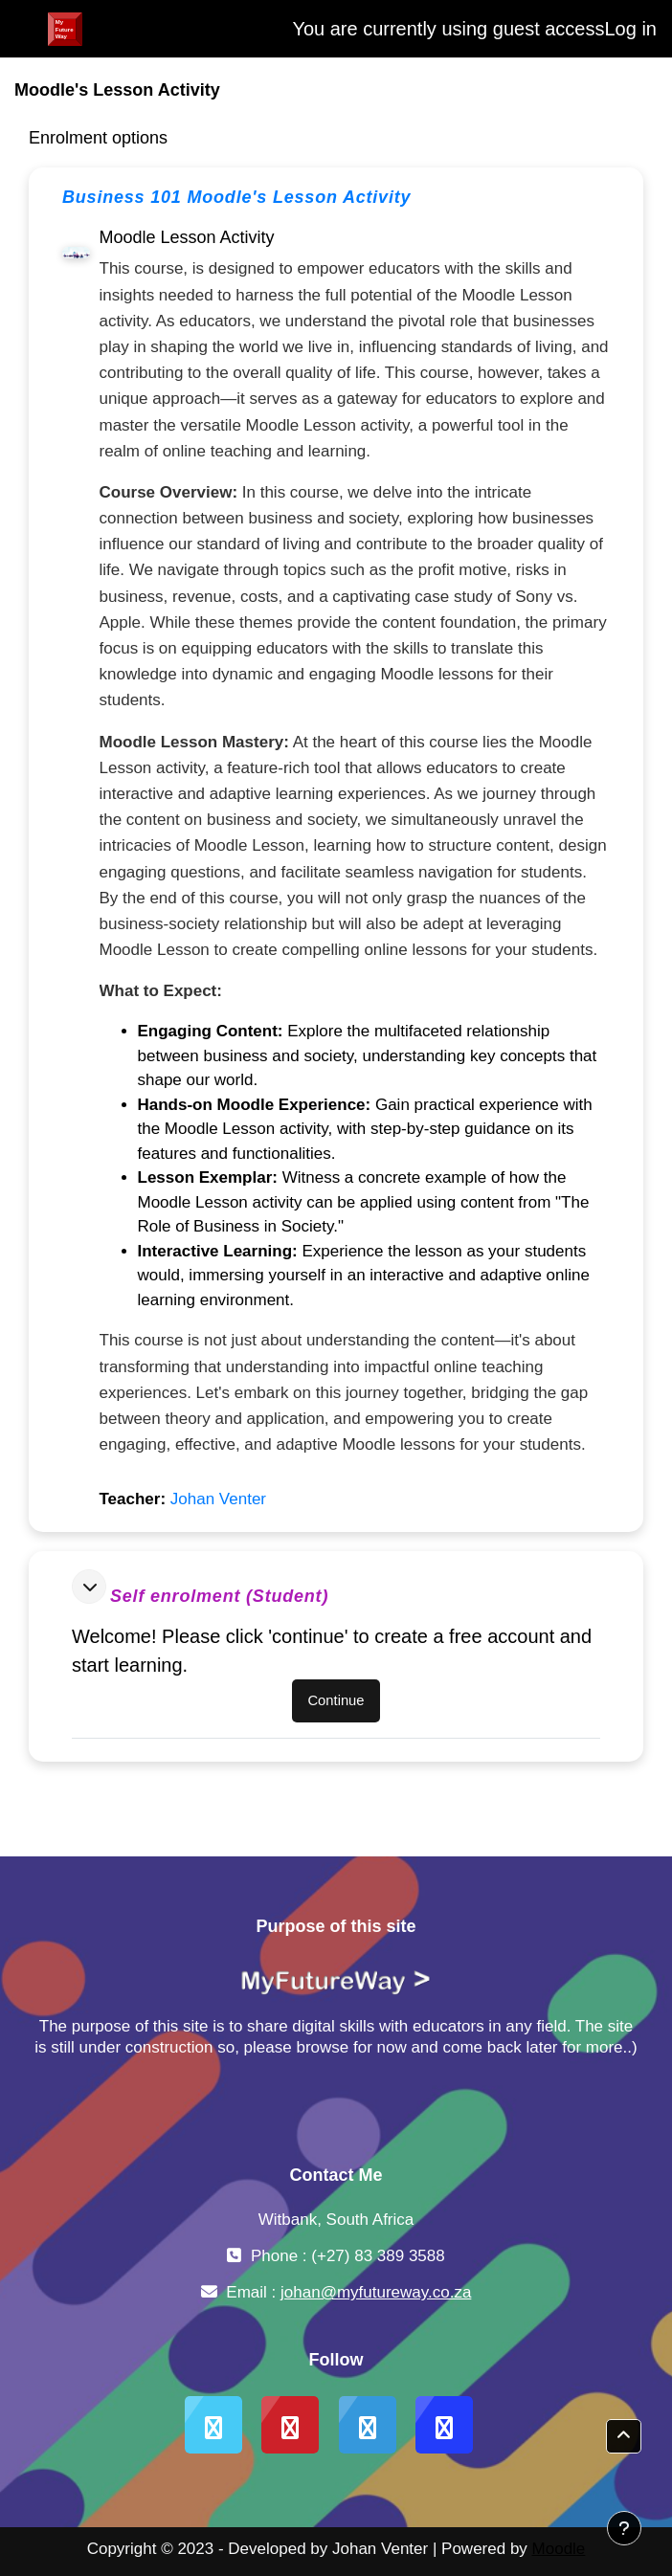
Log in (631, 28)
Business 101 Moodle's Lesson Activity (236, 197)
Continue (335, 1700)
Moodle (559, 2549)
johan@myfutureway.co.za (375, 2292)
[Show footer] (624, 2528)
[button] (89, 1586)
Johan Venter (218, 1499)
